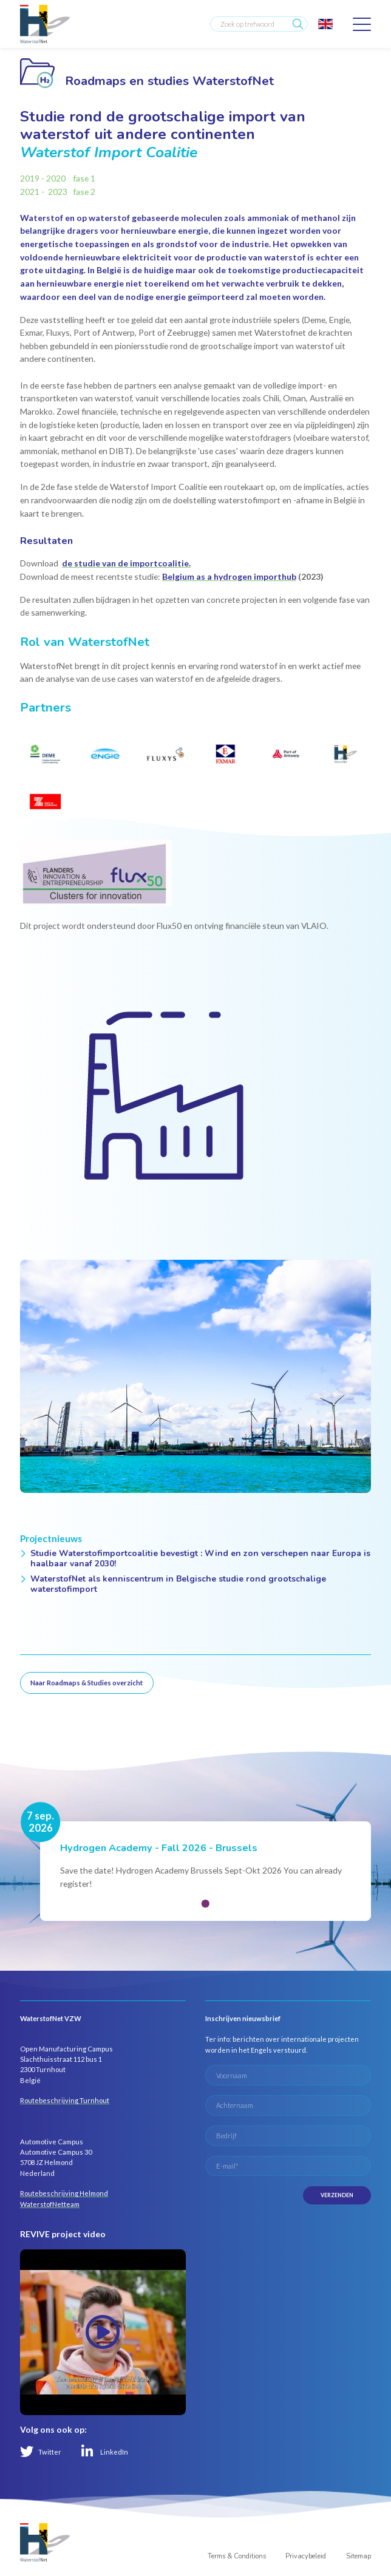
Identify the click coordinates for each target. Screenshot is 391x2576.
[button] (205, 1903)
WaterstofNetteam (50, 2204)
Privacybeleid (305, 2556)
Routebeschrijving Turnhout (64, 2100)
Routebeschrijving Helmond (64, 2193)
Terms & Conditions (237, 2556)
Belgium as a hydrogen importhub (229, 576)
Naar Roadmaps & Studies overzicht (86, 1683)
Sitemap (358, 2556)
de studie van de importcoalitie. (126, 563)
